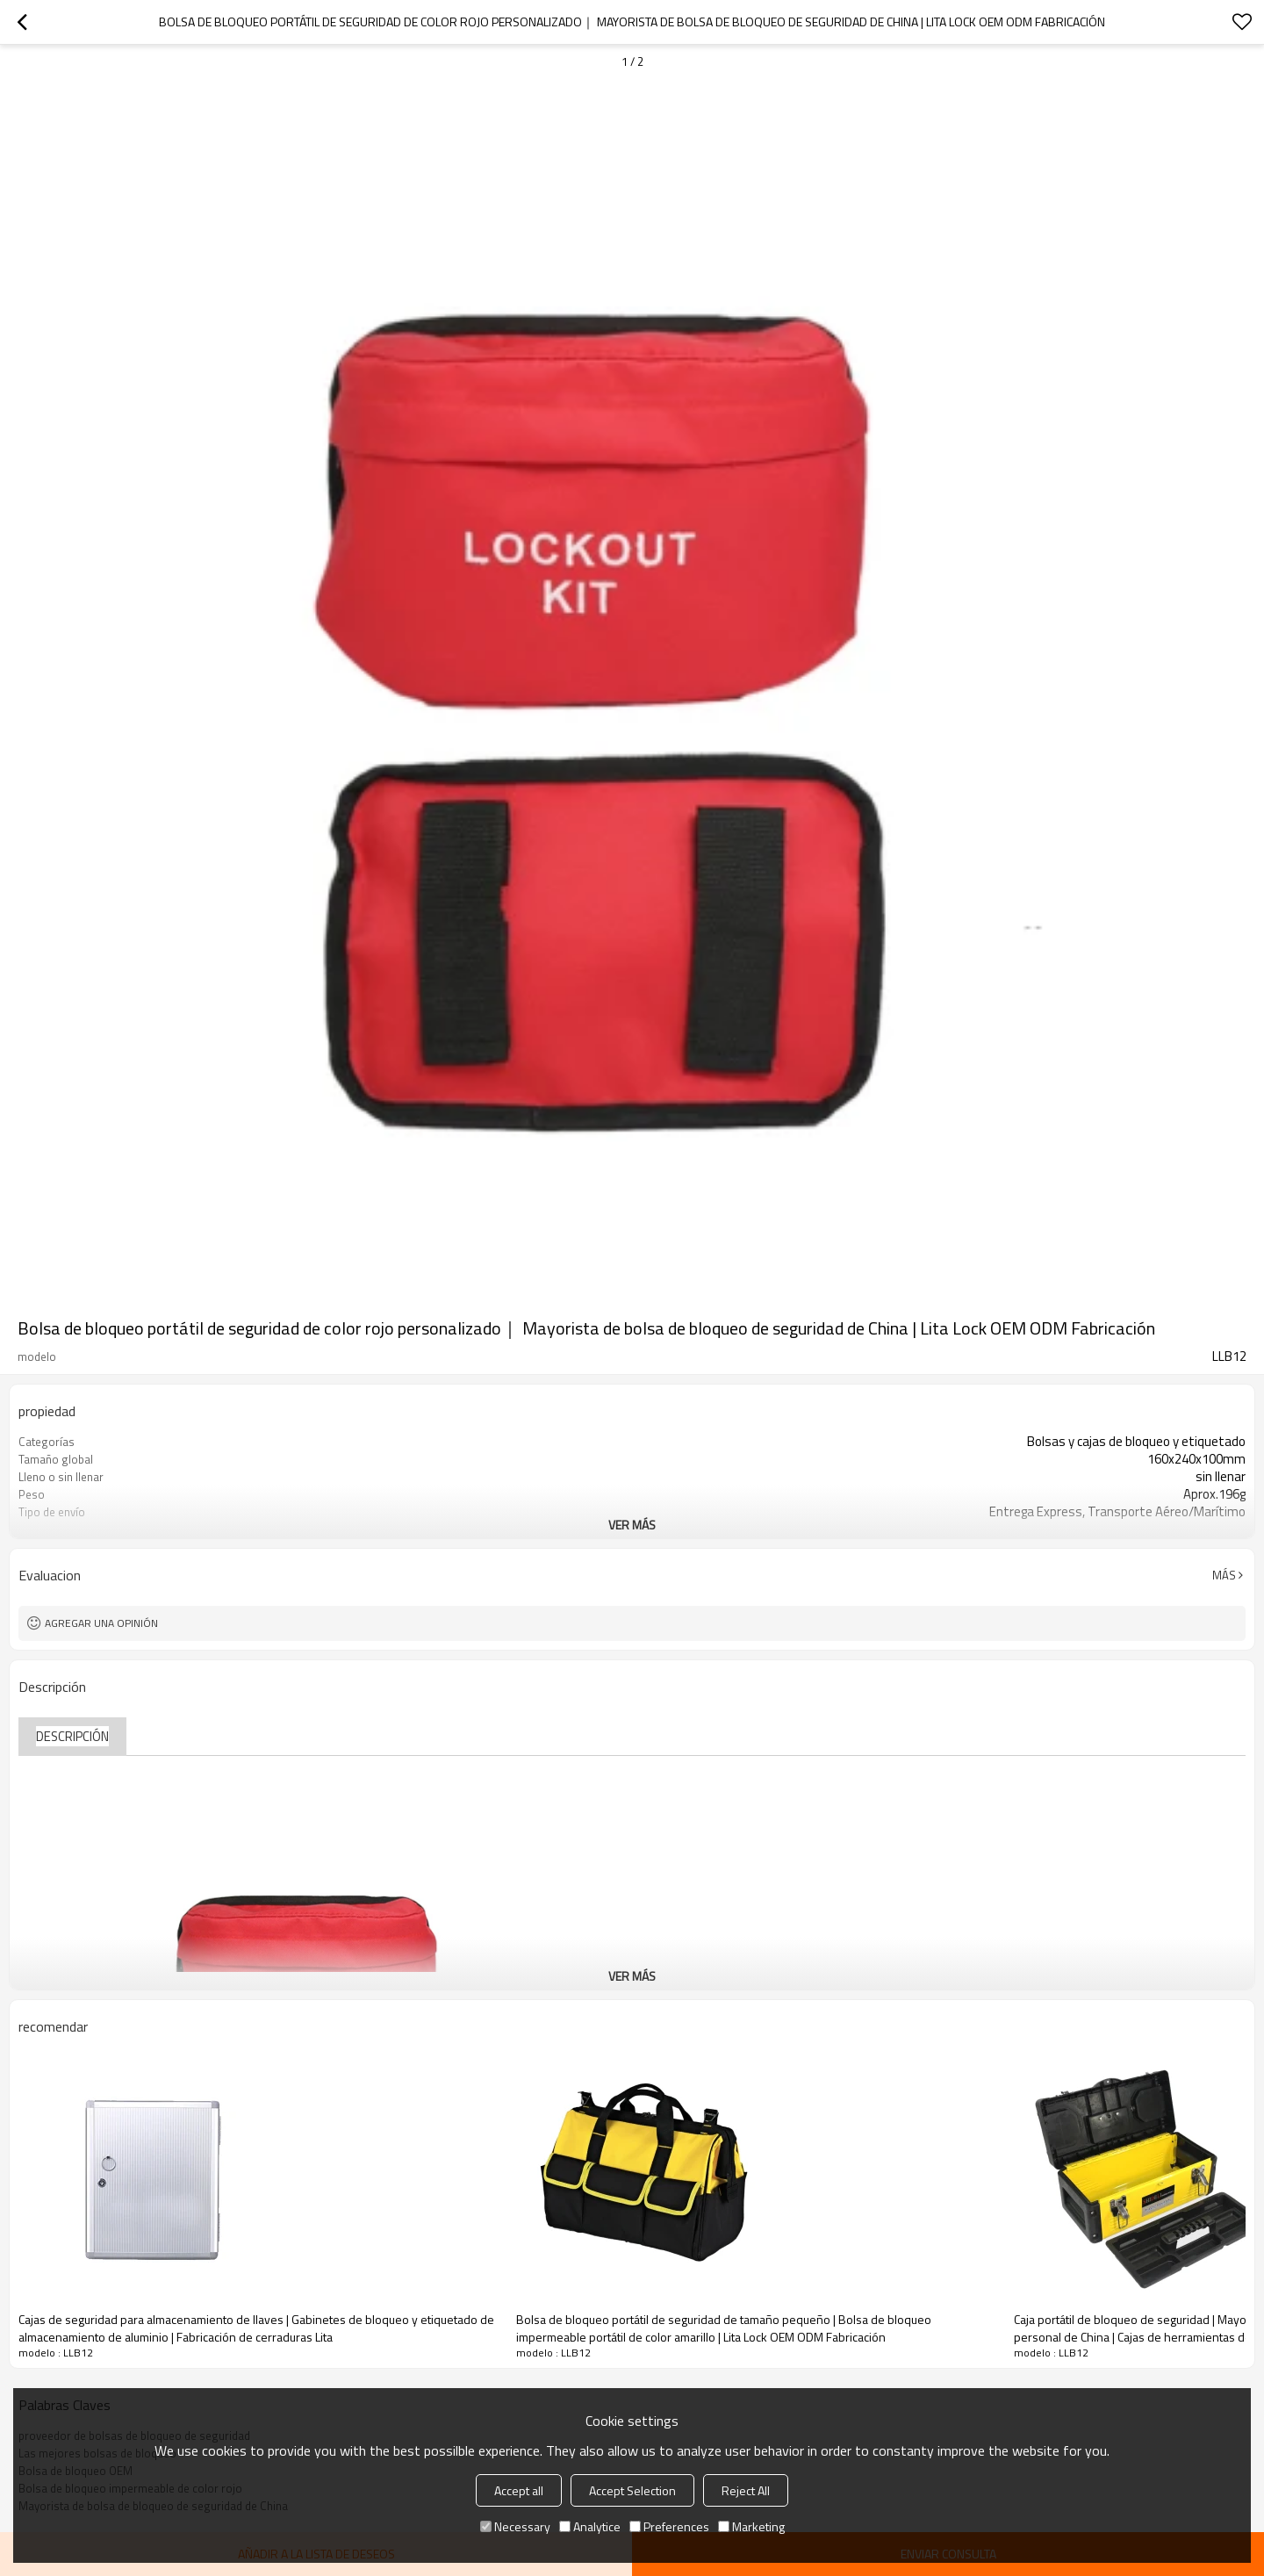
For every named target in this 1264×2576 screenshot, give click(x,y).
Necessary (515, 2526)
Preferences (669, 2526)
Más (1224, 1575)
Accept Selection (632, 2490)
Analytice (590, 2526)
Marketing (751, 2526)
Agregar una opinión (101, 1623)
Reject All (746, 2490)
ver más (632, 1524)
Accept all (518, 2490)
